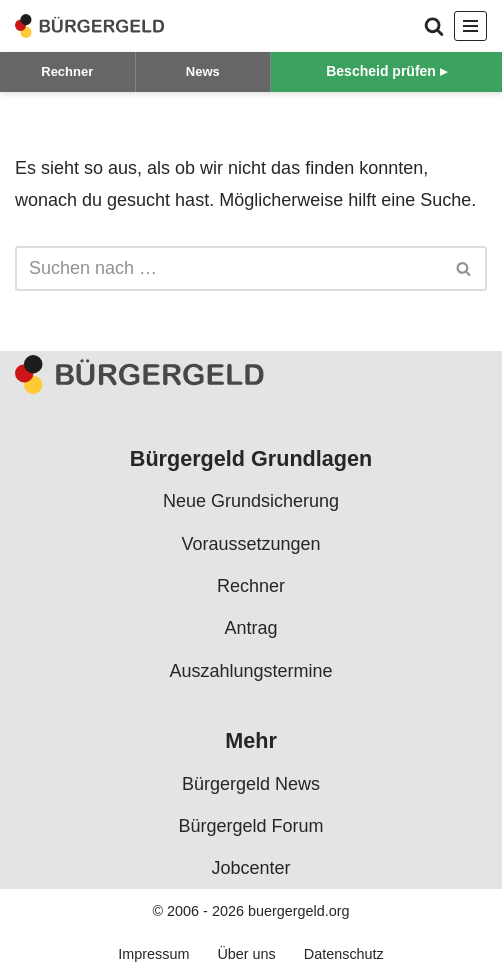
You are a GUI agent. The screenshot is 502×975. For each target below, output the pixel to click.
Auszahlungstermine (250, 671)
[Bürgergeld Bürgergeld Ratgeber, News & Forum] (90, 26)
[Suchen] (434, 26)
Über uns (246, 955)
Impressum (153, 955)
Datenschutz (344, 955)
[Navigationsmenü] (470, 26)
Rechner (67, 71)
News (203, 71)
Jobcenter (250, 869)
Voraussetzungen (250, 544)
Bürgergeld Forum (250, 826)
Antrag (250, 629)
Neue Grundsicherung (251, 502)
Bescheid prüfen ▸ (386, 71)
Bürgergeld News (251, 784)
